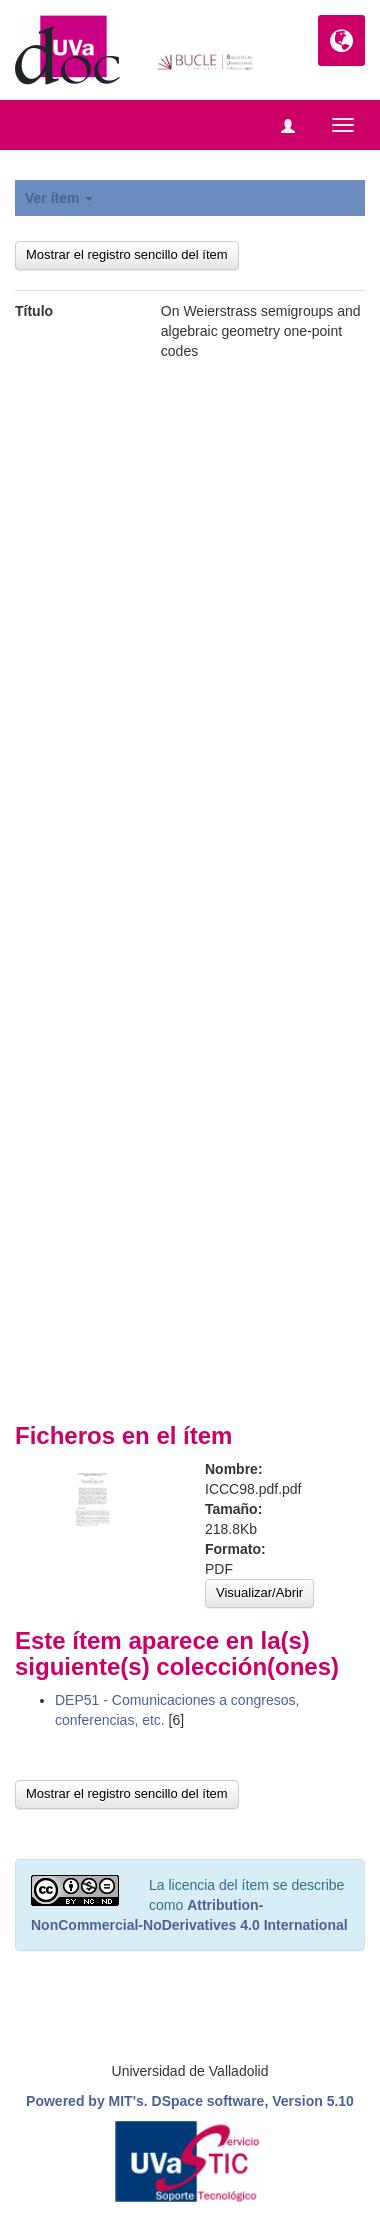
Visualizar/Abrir (259, 1592)
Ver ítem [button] (59, 198)
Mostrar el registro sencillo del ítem (127, 254)
